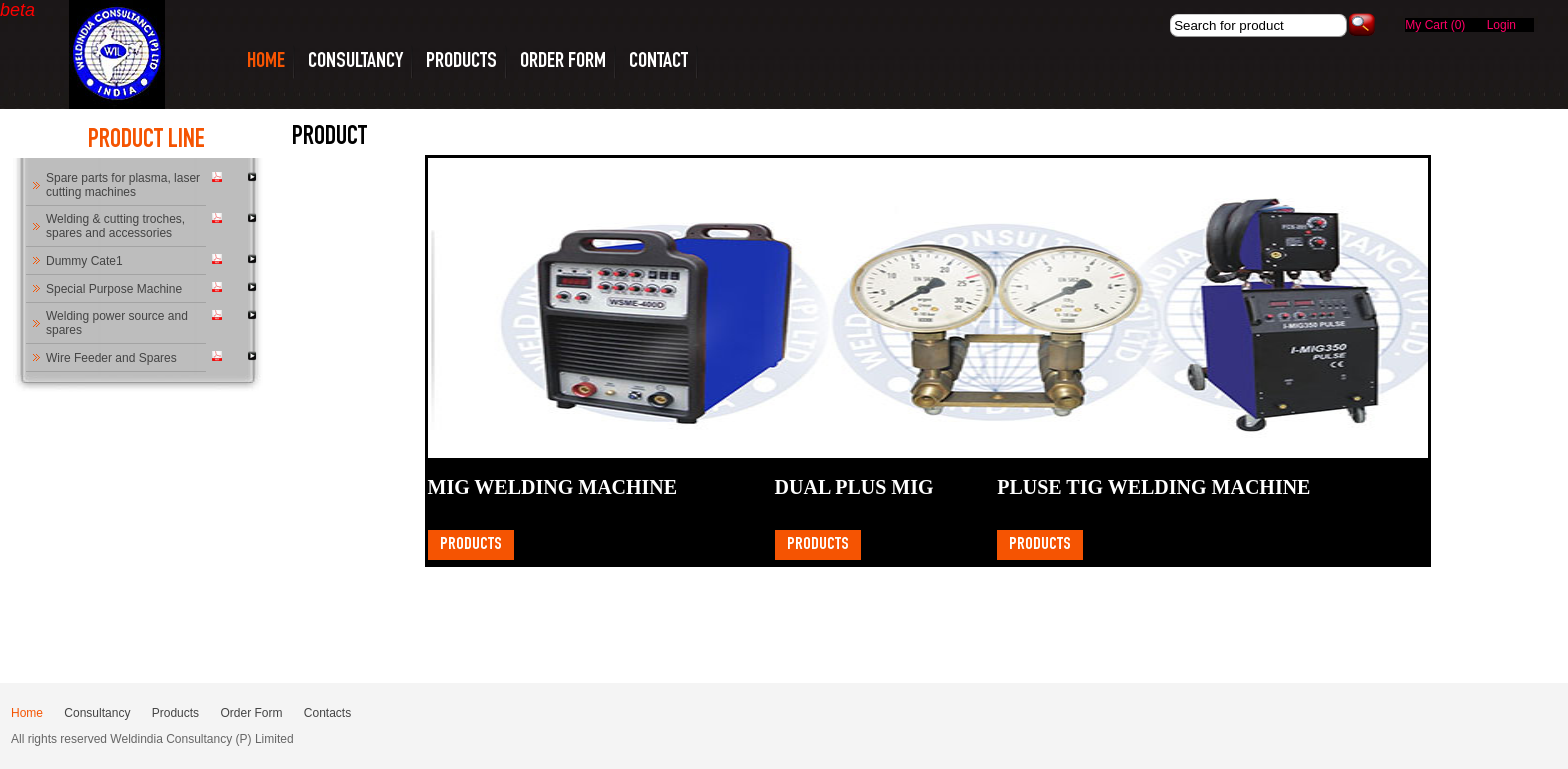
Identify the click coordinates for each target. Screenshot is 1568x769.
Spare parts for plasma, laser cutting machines (123, 185)
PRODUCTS (461, 62)
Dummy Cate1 (84, 261)
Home (27, 713)
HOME (266, 62)
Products (471, 545)
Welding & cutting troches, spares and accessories (115, 226)
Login (1501, 25)
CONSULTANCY (355, 62)
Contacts (327, 713)
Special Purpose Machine (114, 289)
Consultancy (97, 713)
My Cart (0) (1436, 25)
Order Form (563, 62)
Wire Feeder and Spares (111, 358)
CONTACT (658, 62)
